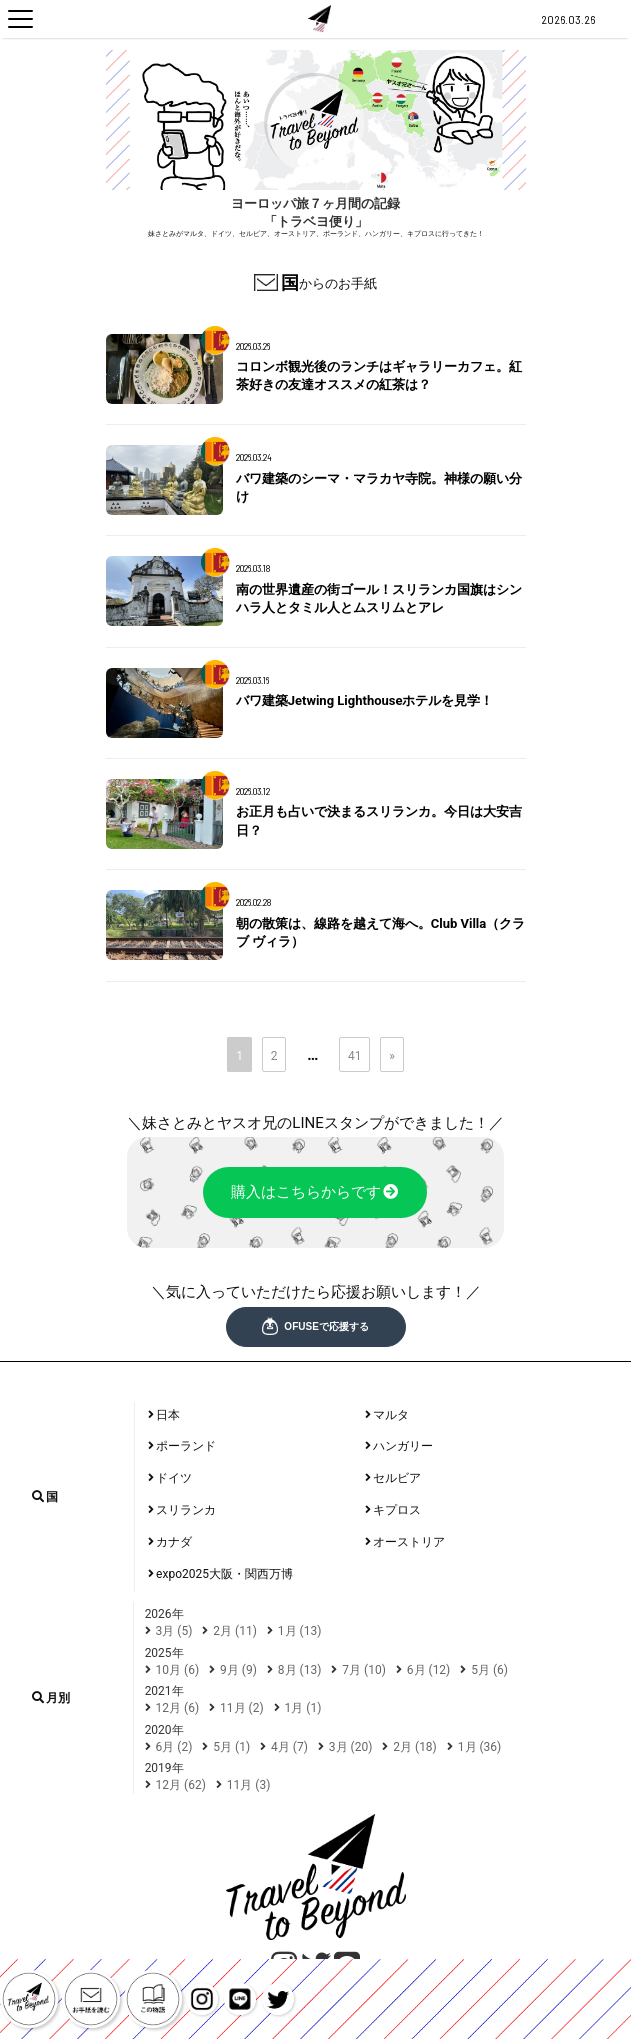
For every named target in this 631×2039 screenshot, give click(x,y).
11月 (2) (242, 1708)
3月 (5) (174, 1631)
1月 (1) (303, 1708)
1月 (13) (300, 1631)
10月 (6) (178, 1670)
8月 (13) (300, 1670)
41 (355, 1056)
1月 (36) (480, 1747)
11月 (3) (249, 1785)
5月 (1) (231, 1747)
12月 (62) (181, 1785)
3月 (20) (351, 1747)
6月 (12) (429, 1670)
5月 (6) (489, 1670)
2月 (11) (235, 1631)
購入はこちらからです (315, 1192)
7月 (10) (364, 1670)
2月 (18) (415, 1747)
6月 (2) (174, 1747)
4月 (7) (289, 1747)
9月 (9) (238, 1670)
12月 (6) (178, 1708)
